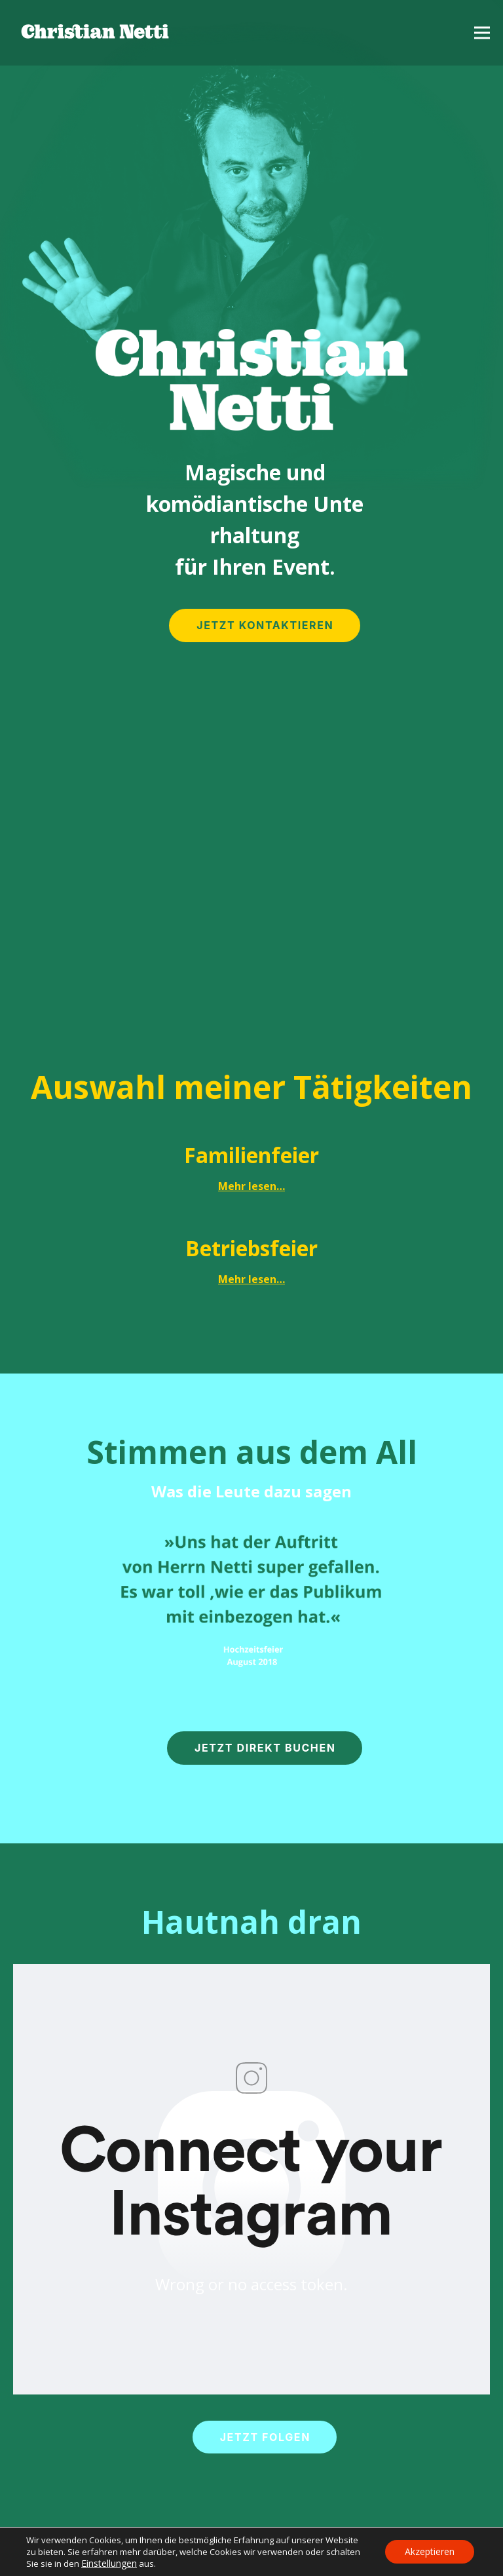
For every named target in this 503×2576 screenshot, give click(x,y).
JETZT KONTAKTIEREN (264, 625)
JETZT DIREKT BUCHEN (265, 1747)
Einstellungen (109, 2563)
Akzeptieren (430, 2551)
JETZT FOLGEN (265, 2437)
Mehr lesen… (251, 1186)
